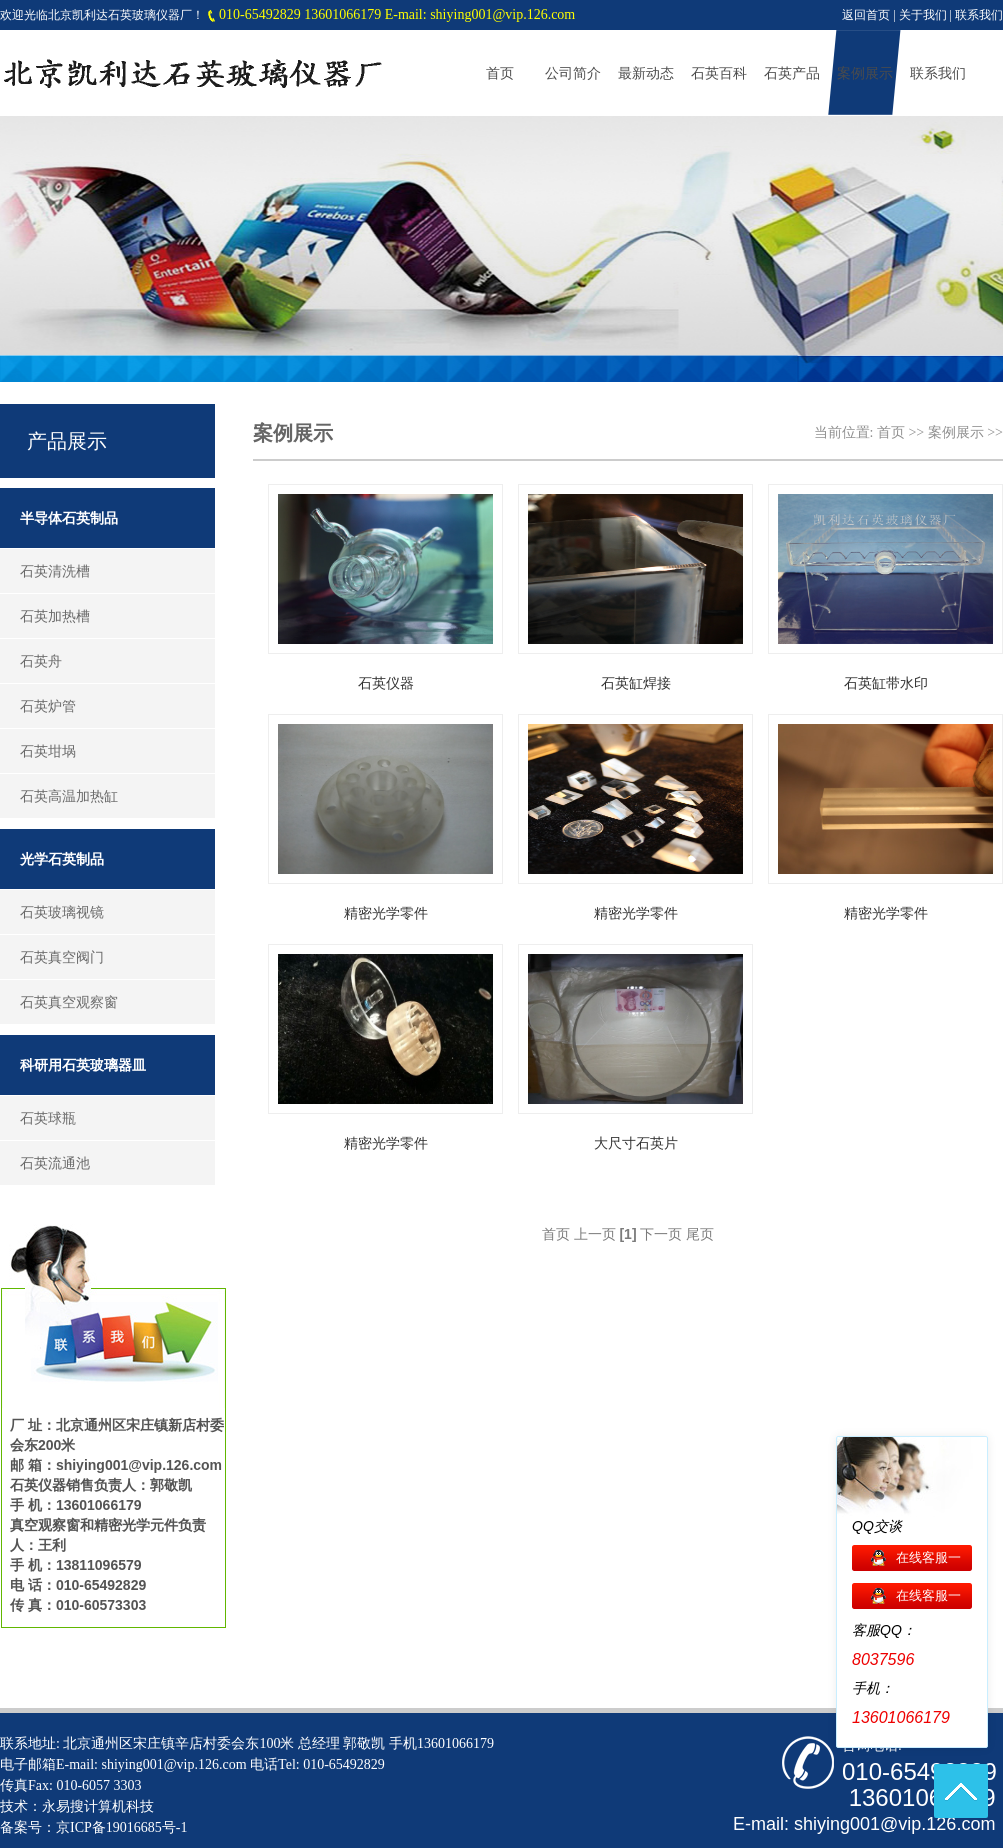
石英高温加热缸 (69, 796)
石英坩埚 (48, 751)
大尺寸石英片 (636, 1143)
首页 (500, 73)
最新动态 (646, 73)
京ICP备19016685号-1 (121, 1827)
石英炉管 (48, 706)
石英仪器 (386, 683)
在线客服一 (928, 1557)
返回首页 (866, 15)
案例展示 (865, 73)
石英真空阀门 (62, 957)
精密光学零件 (386, 913)
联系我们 (979, 15)
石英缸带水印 (886, 683)
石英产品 (792, 73)
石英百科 (719, 73)
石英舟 (41, 661)
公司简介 (573, 73)
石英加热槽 (55, 616)
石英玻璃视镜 (62, 912)
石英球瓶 (48, 1118)
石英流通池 (55, 1163)
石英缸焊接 (636, 683)
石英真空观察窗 (69, 1002)
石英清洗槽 (55, 571)
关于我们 (923, 15)
